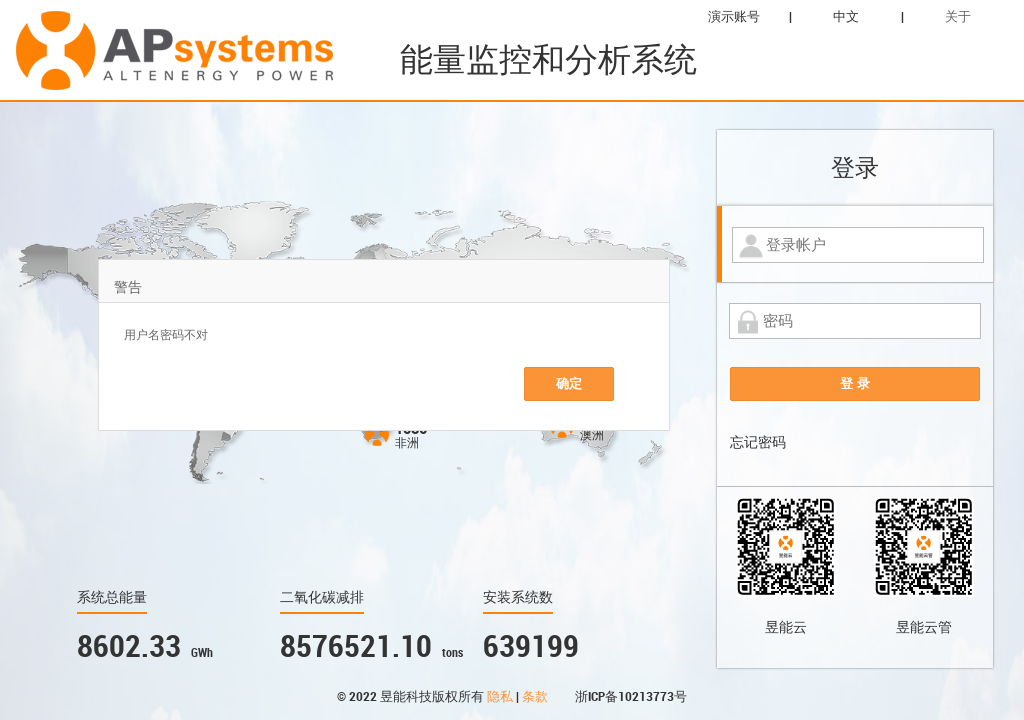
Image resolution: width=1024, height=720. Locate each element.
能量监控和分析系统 (548, 59)
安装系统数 (518, 597)
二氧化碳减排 (322, 597)
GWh (202, 653)
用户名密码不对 (166, 335)
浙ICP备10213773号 (631, 696)
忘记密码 (758, 442)
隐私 (501, 696)
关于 (958, 16)
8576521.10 (356, 646)
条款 (536, 696)
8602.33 (129, 646)
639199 (531, 646)
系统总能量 (112, 597)
